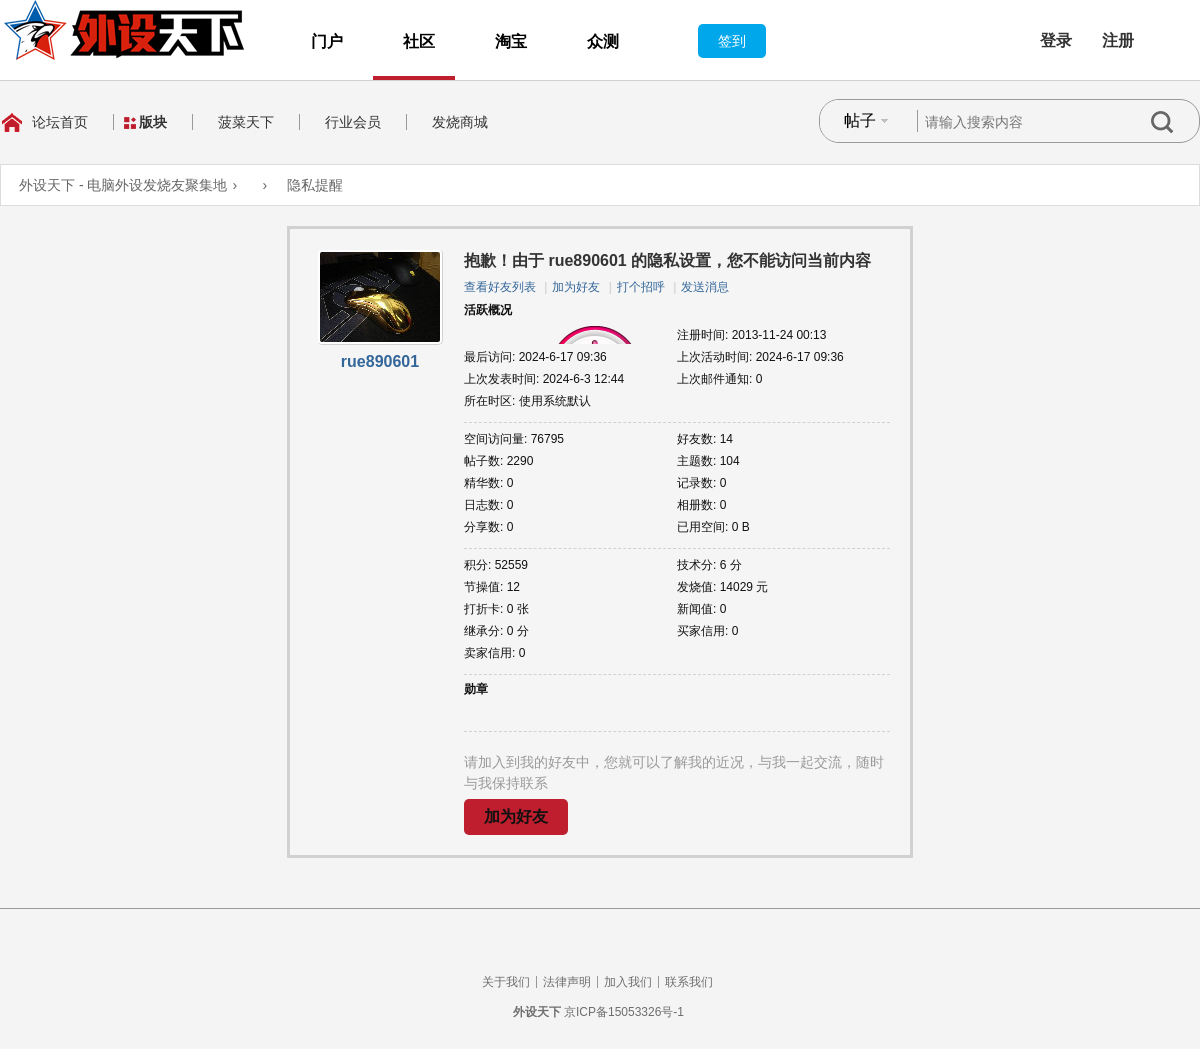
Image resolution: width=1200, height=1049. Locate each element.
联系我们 (689, 982)
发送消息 (705, 287)
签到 (732, 41)
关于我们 (506, 982)
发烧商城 (460, 122)
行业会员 (353, 122)
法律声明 (567, 982)
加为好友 (576, 287)
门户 (327, 41)
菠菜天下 (246, 122)
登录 (1056, 40)
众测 (603, 41)
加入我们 (628, 982)
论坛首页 (60, 122)
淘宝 (511, 41)
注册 (1118, 40)
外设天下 (537, 1012)
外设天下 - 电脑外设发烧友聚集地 (123, 185)
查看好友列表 (500, 287)
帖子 (860, 120)
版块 (153, 122)
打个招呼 (641, 287)
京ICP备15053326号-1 (624, 1012)
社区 (419, 41)
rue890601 (380, 361)
